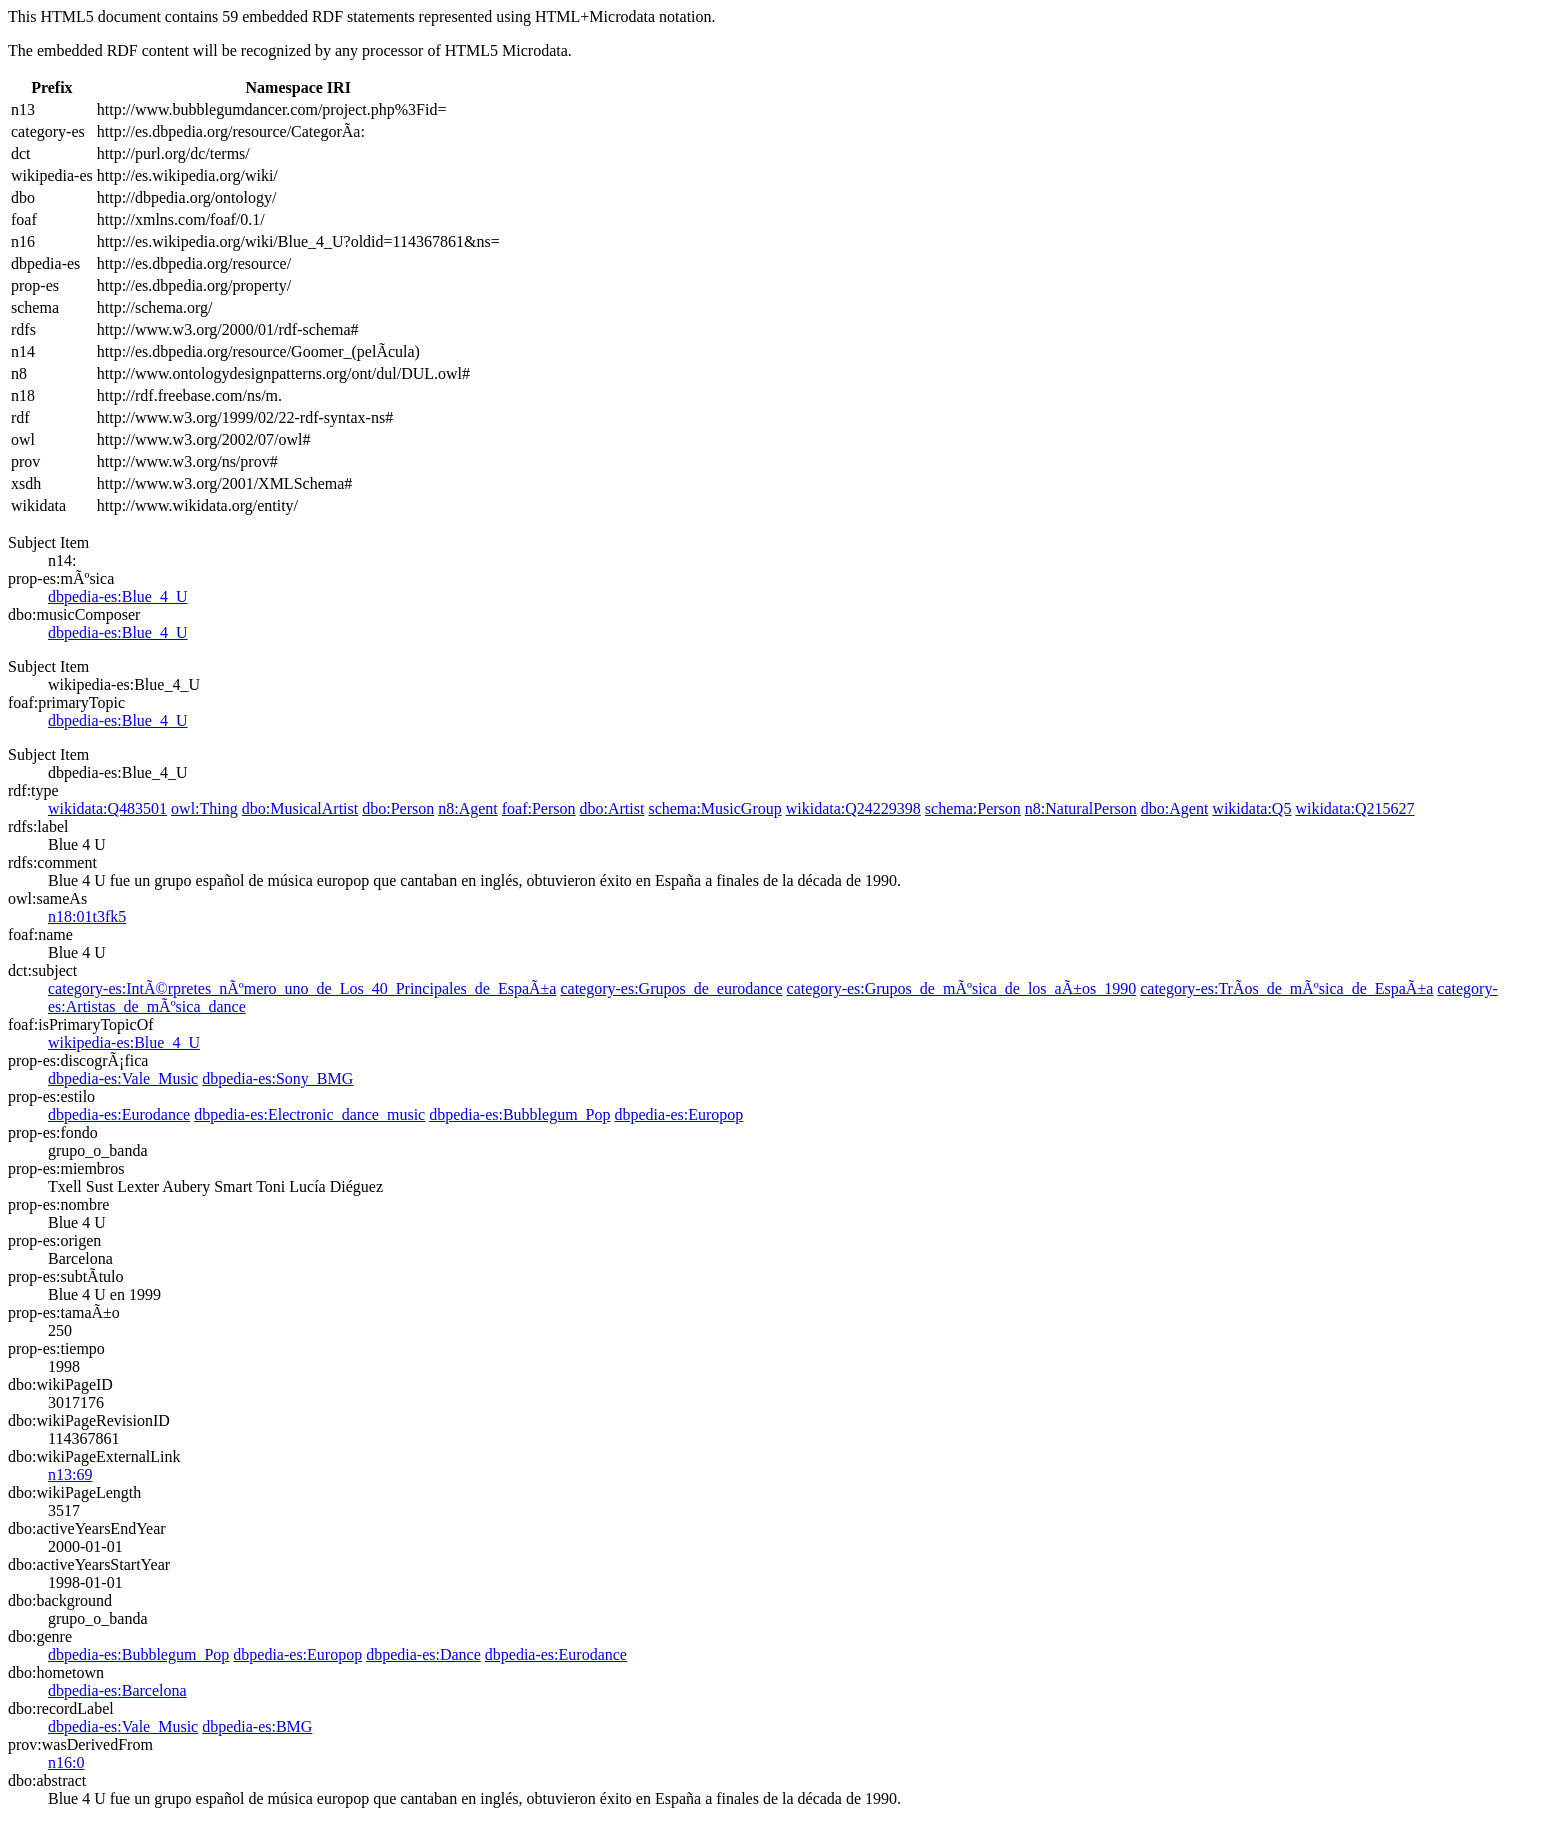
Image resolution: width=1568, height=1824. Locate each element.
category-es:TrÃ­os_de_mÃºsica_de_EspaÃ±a (1286, 988)
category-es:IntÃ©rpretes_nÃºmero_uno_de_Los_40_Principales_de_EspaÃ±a (302, 988)
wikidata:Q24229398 (853, 808)
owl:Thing (204, 808)
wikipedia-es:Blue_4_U (124, 1042)
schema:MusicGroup (714, 808)
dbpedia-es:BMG (257, 1726)
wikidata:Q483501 (107, 808)
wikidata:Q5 (1251, 808)
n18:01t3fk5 (87, 916)
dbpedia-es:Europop (678, 1114)
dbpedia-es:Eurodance (119, 1114)
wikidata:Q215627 (1354, 808)
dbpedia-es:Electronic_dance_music (309, 1114)
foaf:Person (539, 808)
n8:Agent (468, 808)
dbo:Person (398, 808)
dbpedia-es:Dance (423, 1654)
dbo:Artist (612, 808)
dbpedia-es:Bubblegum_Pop (519, 1114)
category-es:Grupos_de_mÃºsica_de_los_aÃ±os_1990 (962, 988)
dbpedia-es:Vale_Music (123, 1078)
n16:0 (66, 1762)
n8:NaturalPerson (1081, 808)
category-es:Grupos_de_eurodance (671, 988)
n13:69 (70, 1474)
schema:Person (973, 808)
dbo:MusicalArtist (300, 808)
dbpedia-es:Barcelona (117, 1690)
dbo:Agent (1175, 808)
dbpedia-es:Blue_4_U (118, 596)
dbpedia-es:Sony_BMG (277, 1078)
